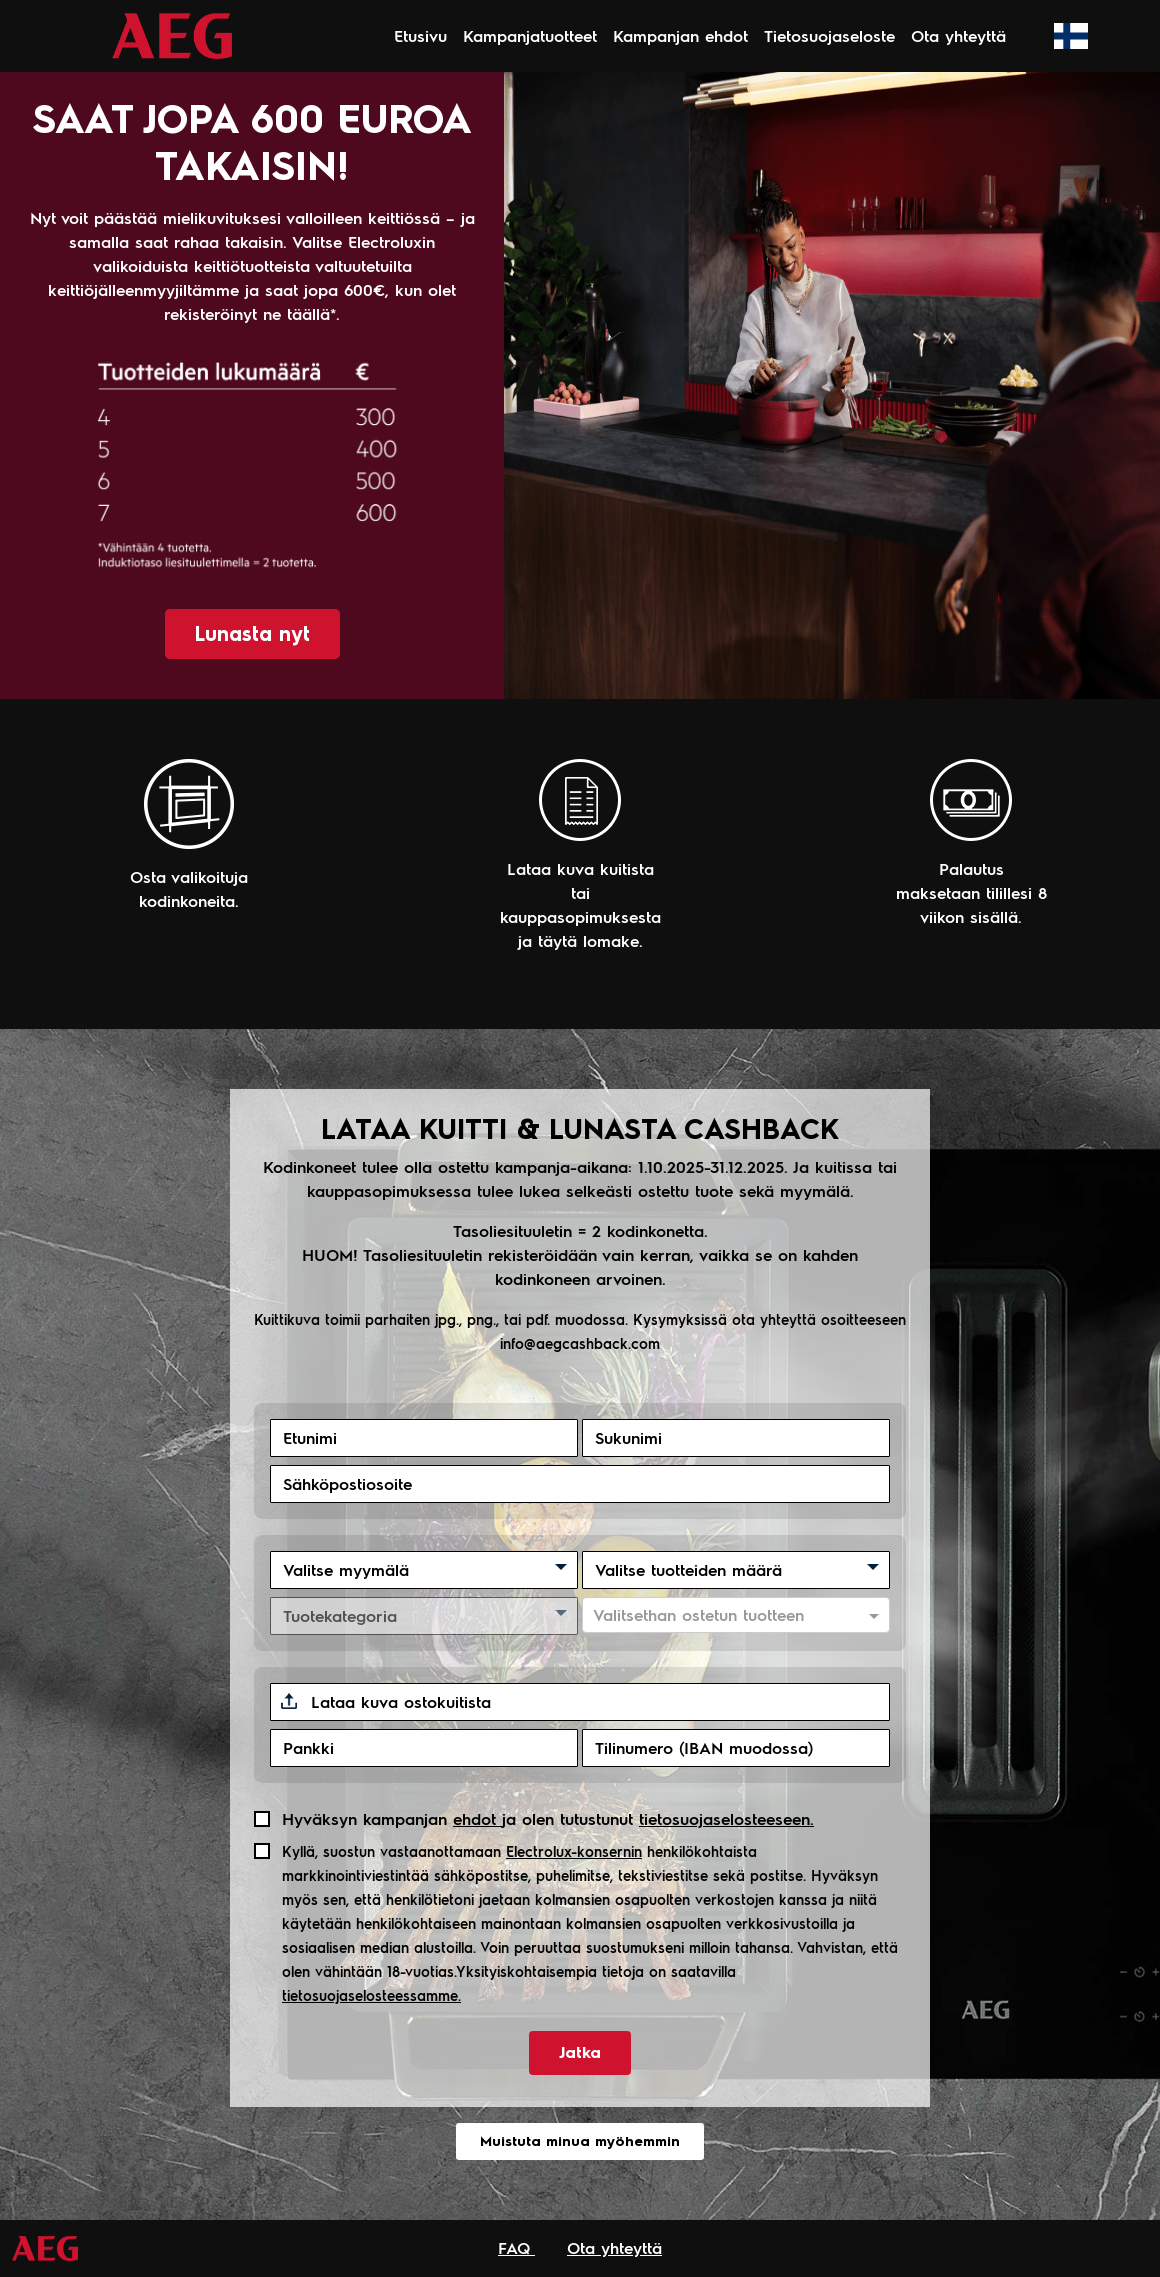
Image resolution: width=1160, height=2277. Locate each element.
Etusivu (420, 35)
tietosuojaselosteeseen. (726, 1818)
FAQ (516, 2247)
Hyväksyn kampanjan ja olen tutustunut (548, 1818)
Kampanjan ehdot (680, 35)
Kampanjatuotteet (530, 35)
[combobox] (718, 1616)
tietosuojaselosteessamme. (371, 1995)
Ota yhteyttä (958, 35)
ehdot (477, 1818)
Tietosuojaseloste (829, 35)
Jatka (580, 2052)
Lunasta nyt (252, 634)
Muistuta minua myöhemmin (580, 2141)
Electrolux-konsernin (574, 1851)
